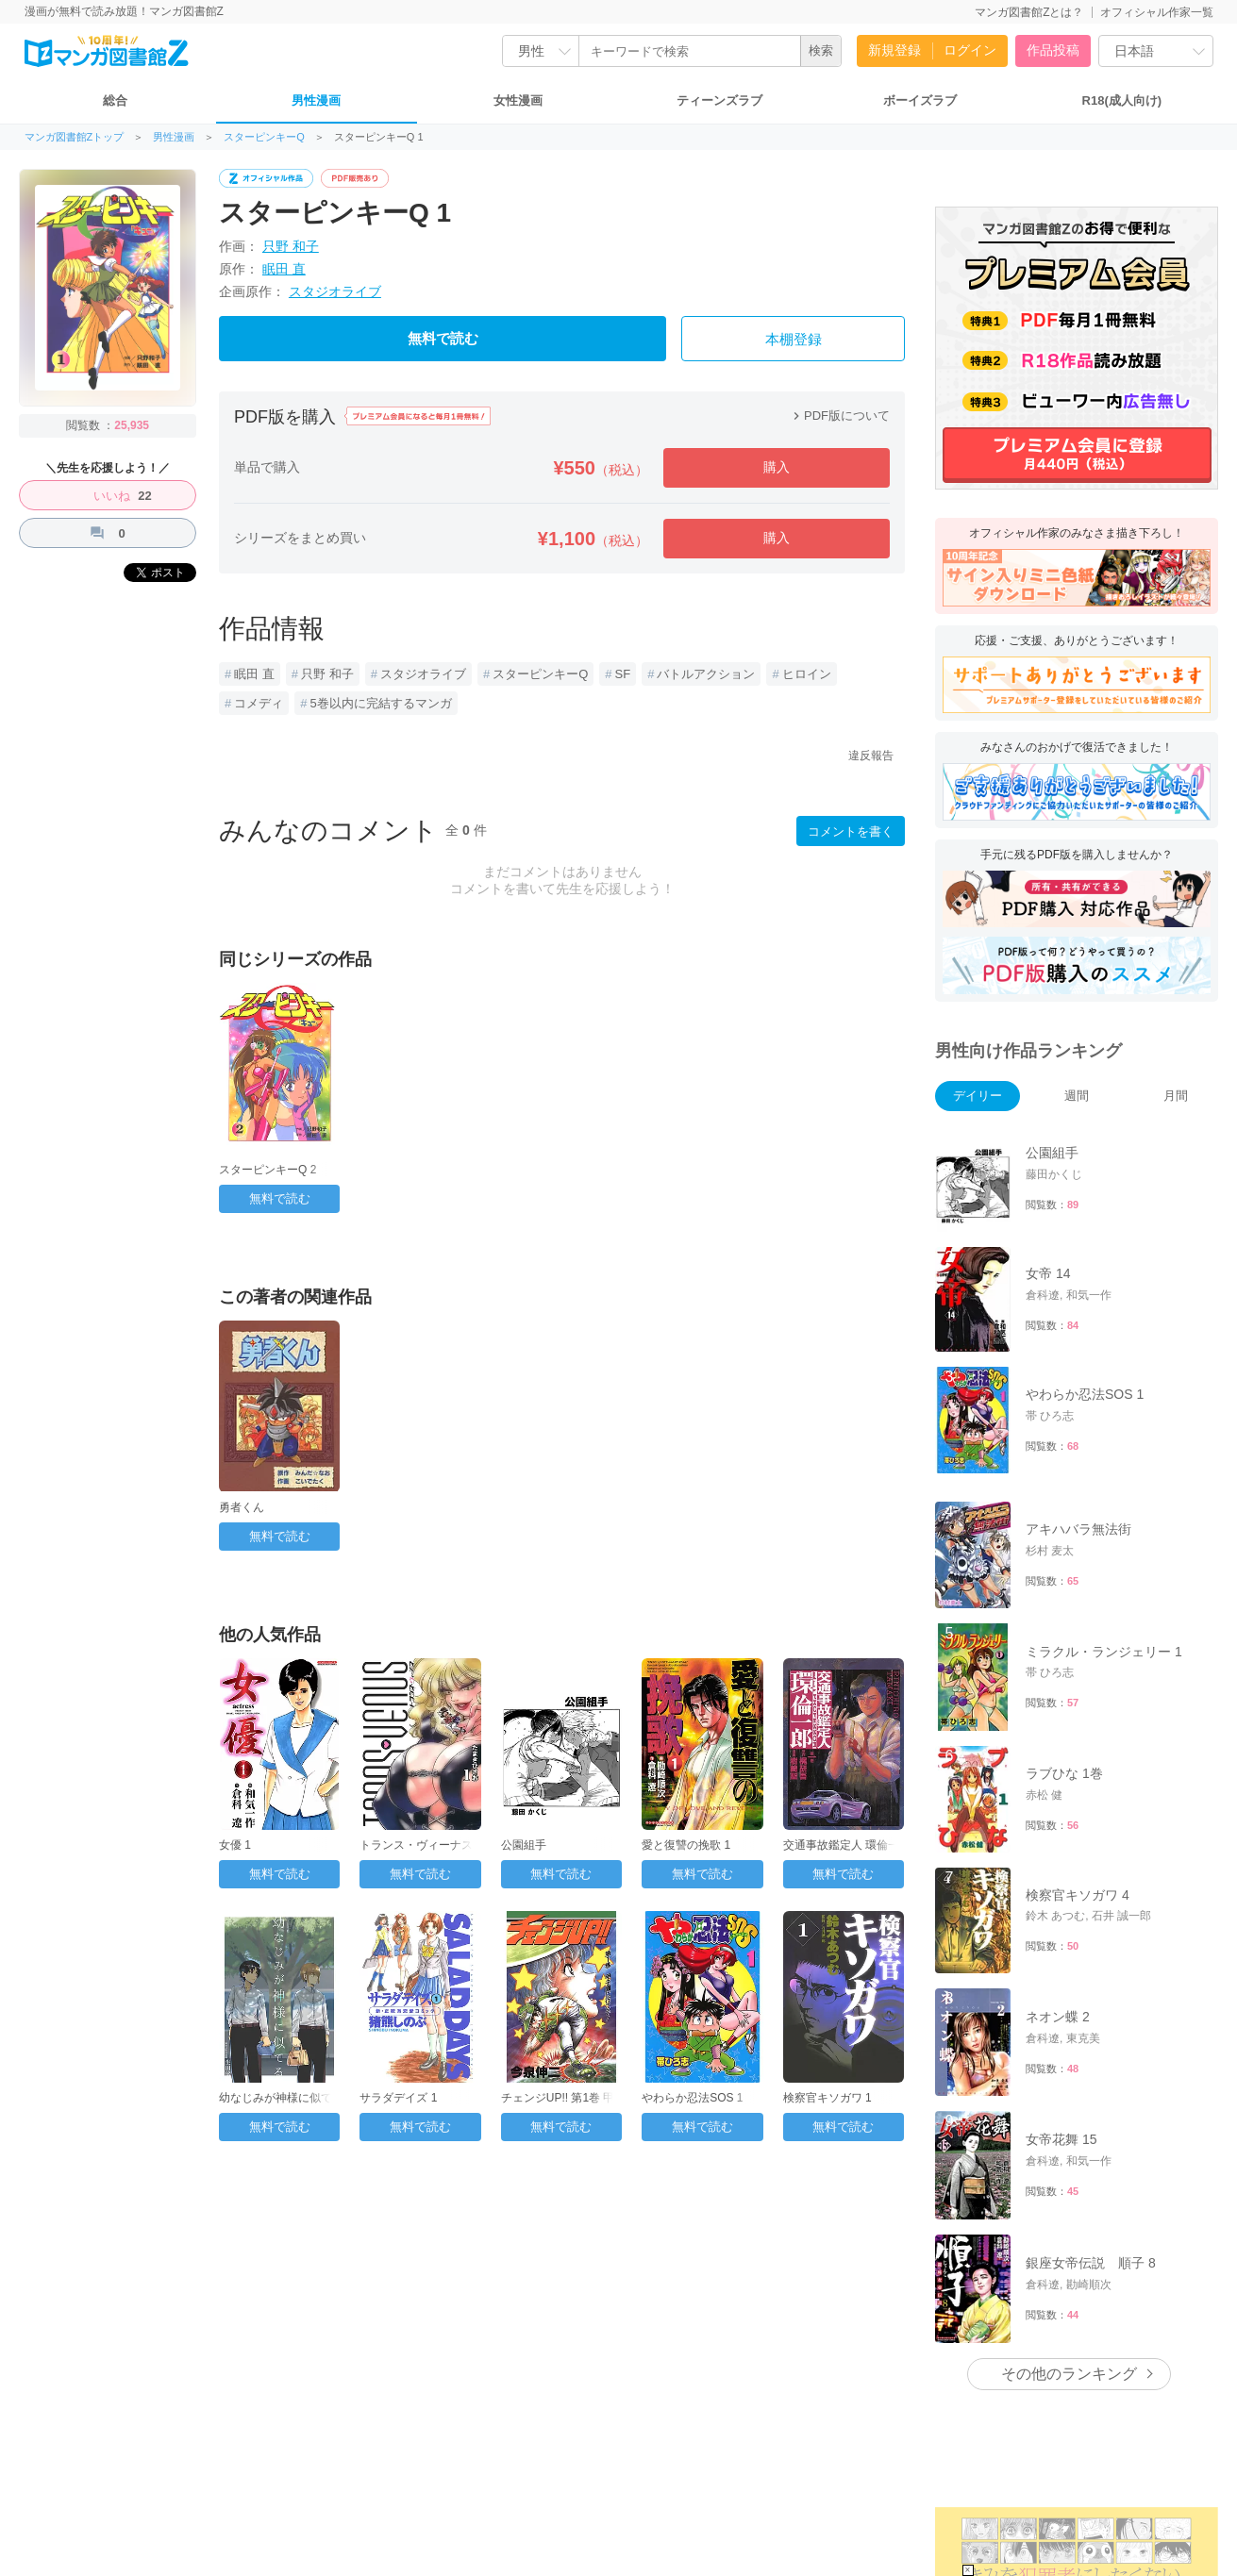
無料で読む (443, 338)
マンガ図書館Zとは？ (1029, 12)
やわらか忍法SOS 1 (692, 2097)
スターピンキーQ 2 (267, 1169)
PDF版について (839, 415)
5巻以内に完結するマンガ (380, 703)
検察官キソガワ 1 (827, 2097)
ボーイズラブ (920, 100)
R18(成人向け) (1122, 100)
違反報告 (871, 755)
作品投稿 (1053, 50)
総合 (115, 100)
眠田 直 (284, 268)
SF (623, 674)
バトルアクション (706, 674)
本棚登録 (793, 339)
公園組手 (523, 1845)
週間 (1076, 1096)
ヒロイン (806, 674)
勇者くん (241, 1507)
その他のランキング (1069, 2374)
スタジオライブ (335, 291)
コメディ (258, 703)
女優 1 (235, 1845)
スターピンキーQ (264, 137)
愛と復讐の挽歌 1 (686, 1845)
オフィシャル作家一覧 (1156, 12)
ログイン (970, 50)
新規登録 (894, 50)
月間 (1175, 1096)
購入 (776, 466)
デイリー (977, 1096)
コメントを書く (851, 831)
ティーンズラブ (719, 100)
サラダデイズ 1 (398, 2097)
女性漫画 (518, 100)
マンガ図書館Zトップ (75, 137)
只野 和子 (290, 246)
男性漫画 (316, 100)
